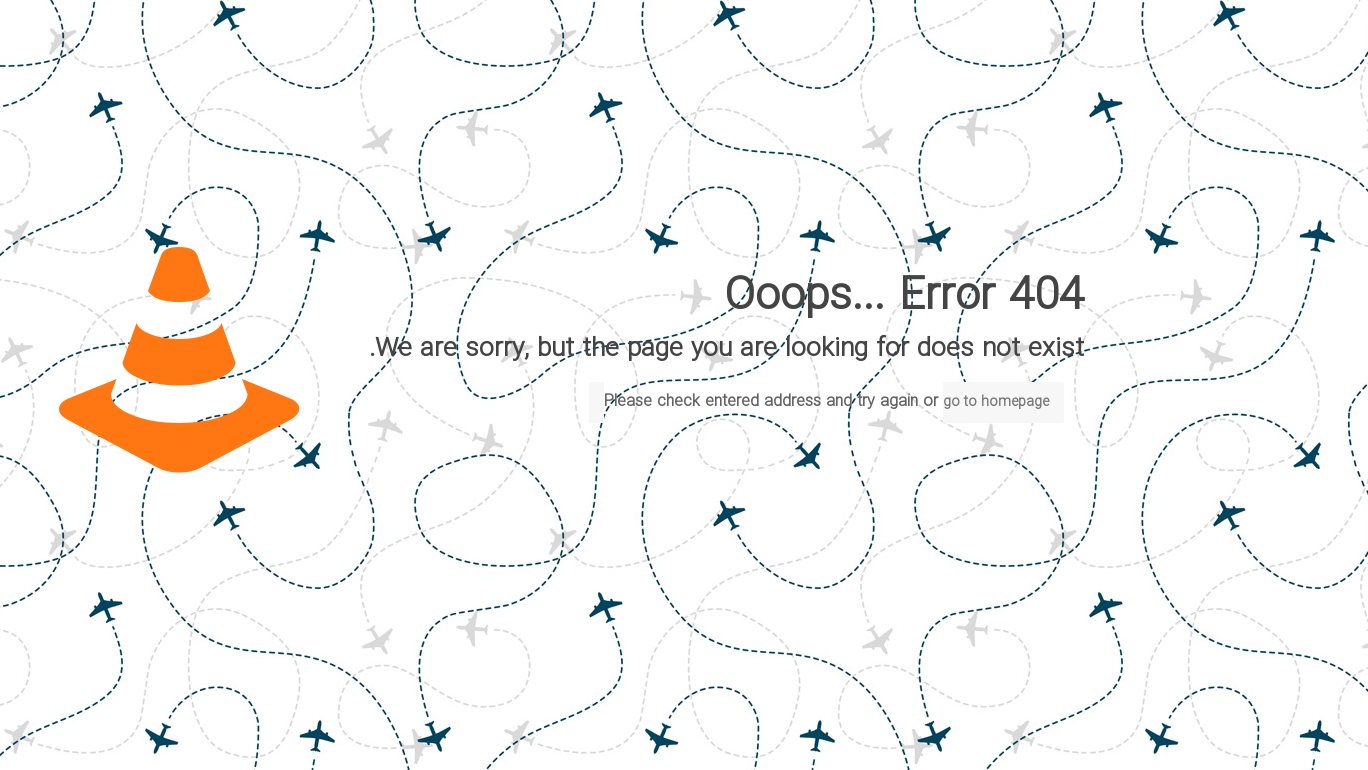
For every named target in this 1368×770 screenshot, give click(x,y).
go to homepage (996, 402)
